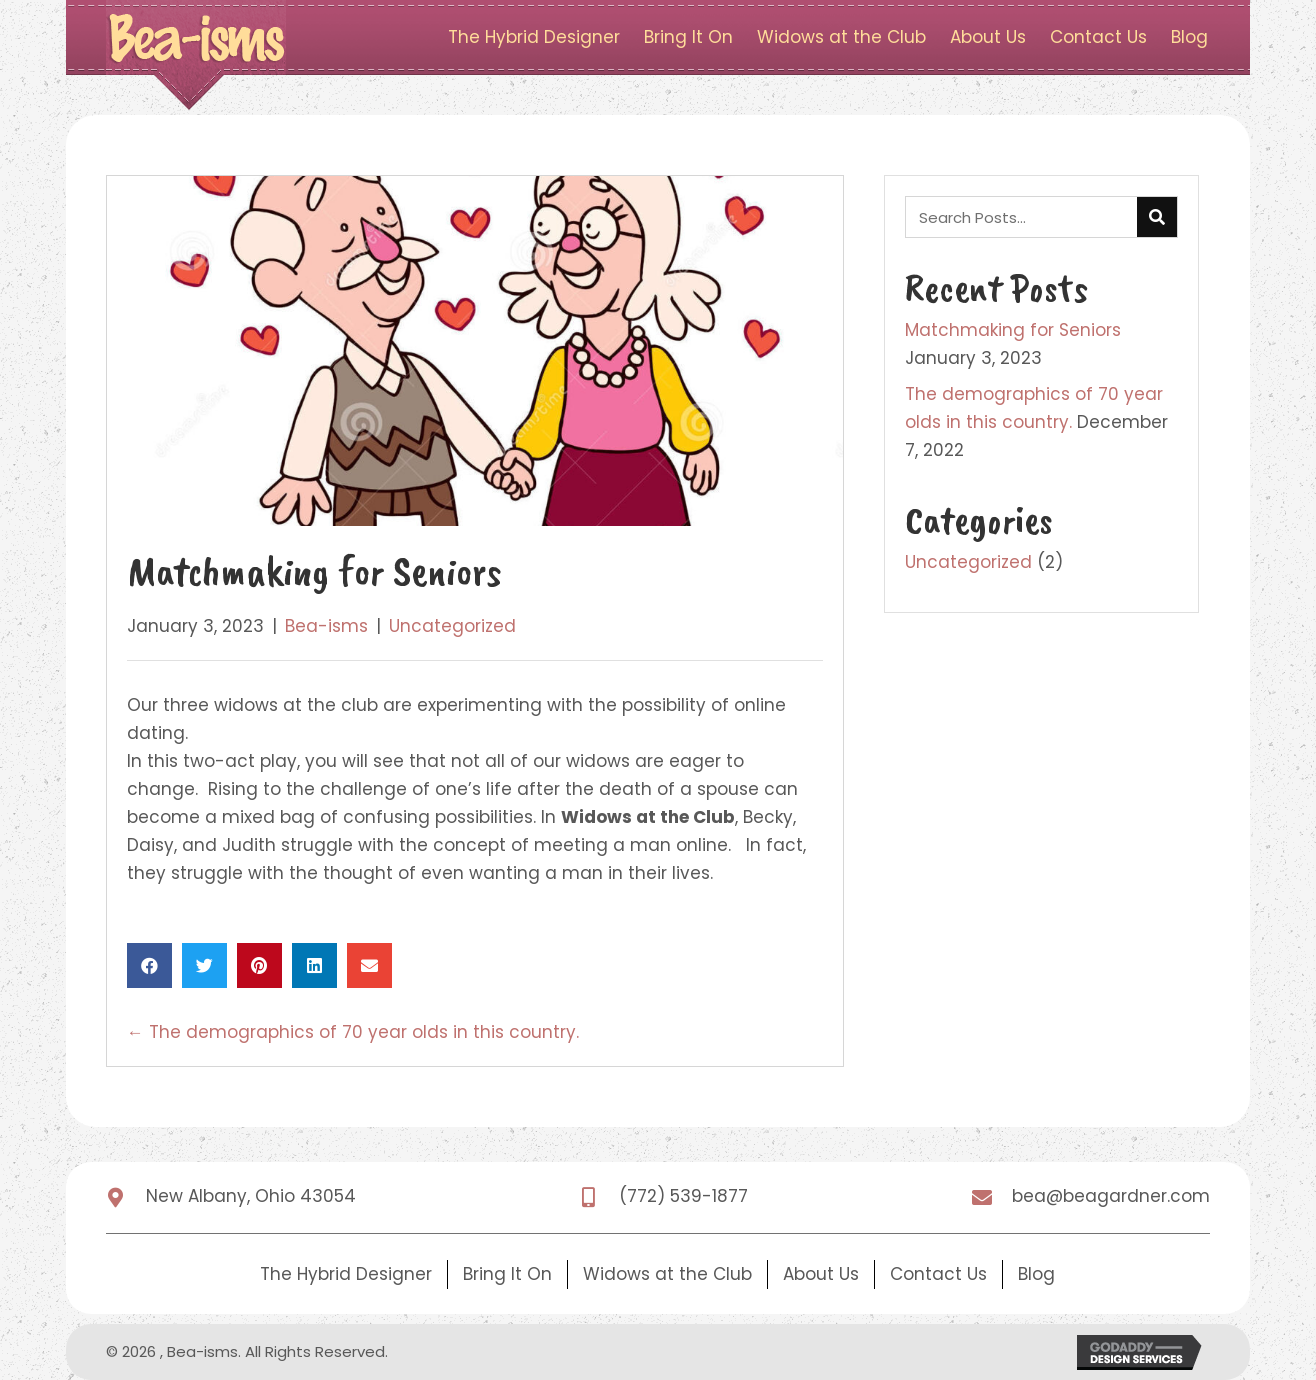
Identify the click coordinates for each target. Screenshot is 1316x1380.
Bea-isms (326, 626)
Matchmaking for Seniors (1013, 330)
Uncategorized (452, 626)
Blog (1036, 1274)
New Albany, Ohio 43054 (251, 1196)
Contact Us (938, 1274)
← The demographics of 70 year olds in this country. (353, 1032)
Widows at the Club (667, 1274)
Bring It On (507, 1274)
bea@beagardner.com (1111, 1196)
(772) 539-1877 (683, 1196)
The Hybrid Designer (346, 1274)
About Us (821, 1274)
